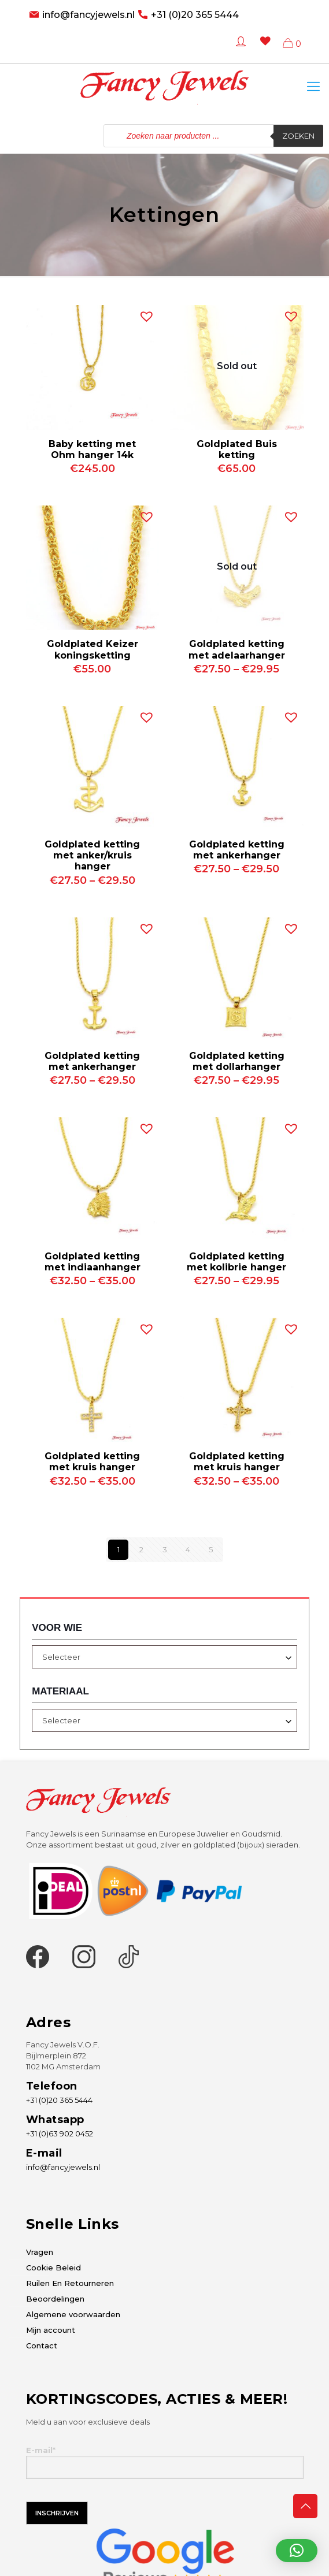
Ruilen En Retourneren (70, 2283)
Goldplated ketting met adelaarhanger (236, 649)
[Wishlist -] (262, 49)
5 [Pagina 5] (211, 1549)
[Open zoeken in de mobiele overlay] (213, 135)
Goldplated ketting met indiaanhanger (93, 1262)
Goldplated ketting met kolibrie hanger (236, 1262)
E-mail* (165, 2462)
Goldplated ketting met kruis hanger (92, 1462)
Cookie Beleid (53, 2267)
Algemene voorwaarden (73, 2314)
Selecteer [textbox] (61, 1656)
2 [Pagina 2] (141, 1549)
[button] (144, 313)
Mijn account (50, 2330)
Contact (41, 2345)
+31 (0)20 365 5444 (195, 14)
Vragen (39, 2252)
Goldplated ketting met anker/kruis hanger (92, 855)
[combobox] (164, 1656)
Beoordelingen (55, 2298)
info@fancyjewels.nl (88, 14)
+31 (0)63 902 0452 (59, 2133)
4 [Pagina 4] (188, 1549)
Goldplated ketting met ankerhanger (236, 850)
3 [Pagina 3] (164, 1549)
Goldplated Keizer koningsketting (92, 649)
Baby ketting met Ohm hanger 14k (92, 449)
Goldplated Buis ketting (237, 449)
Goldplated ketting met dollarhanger (236, 1061)
